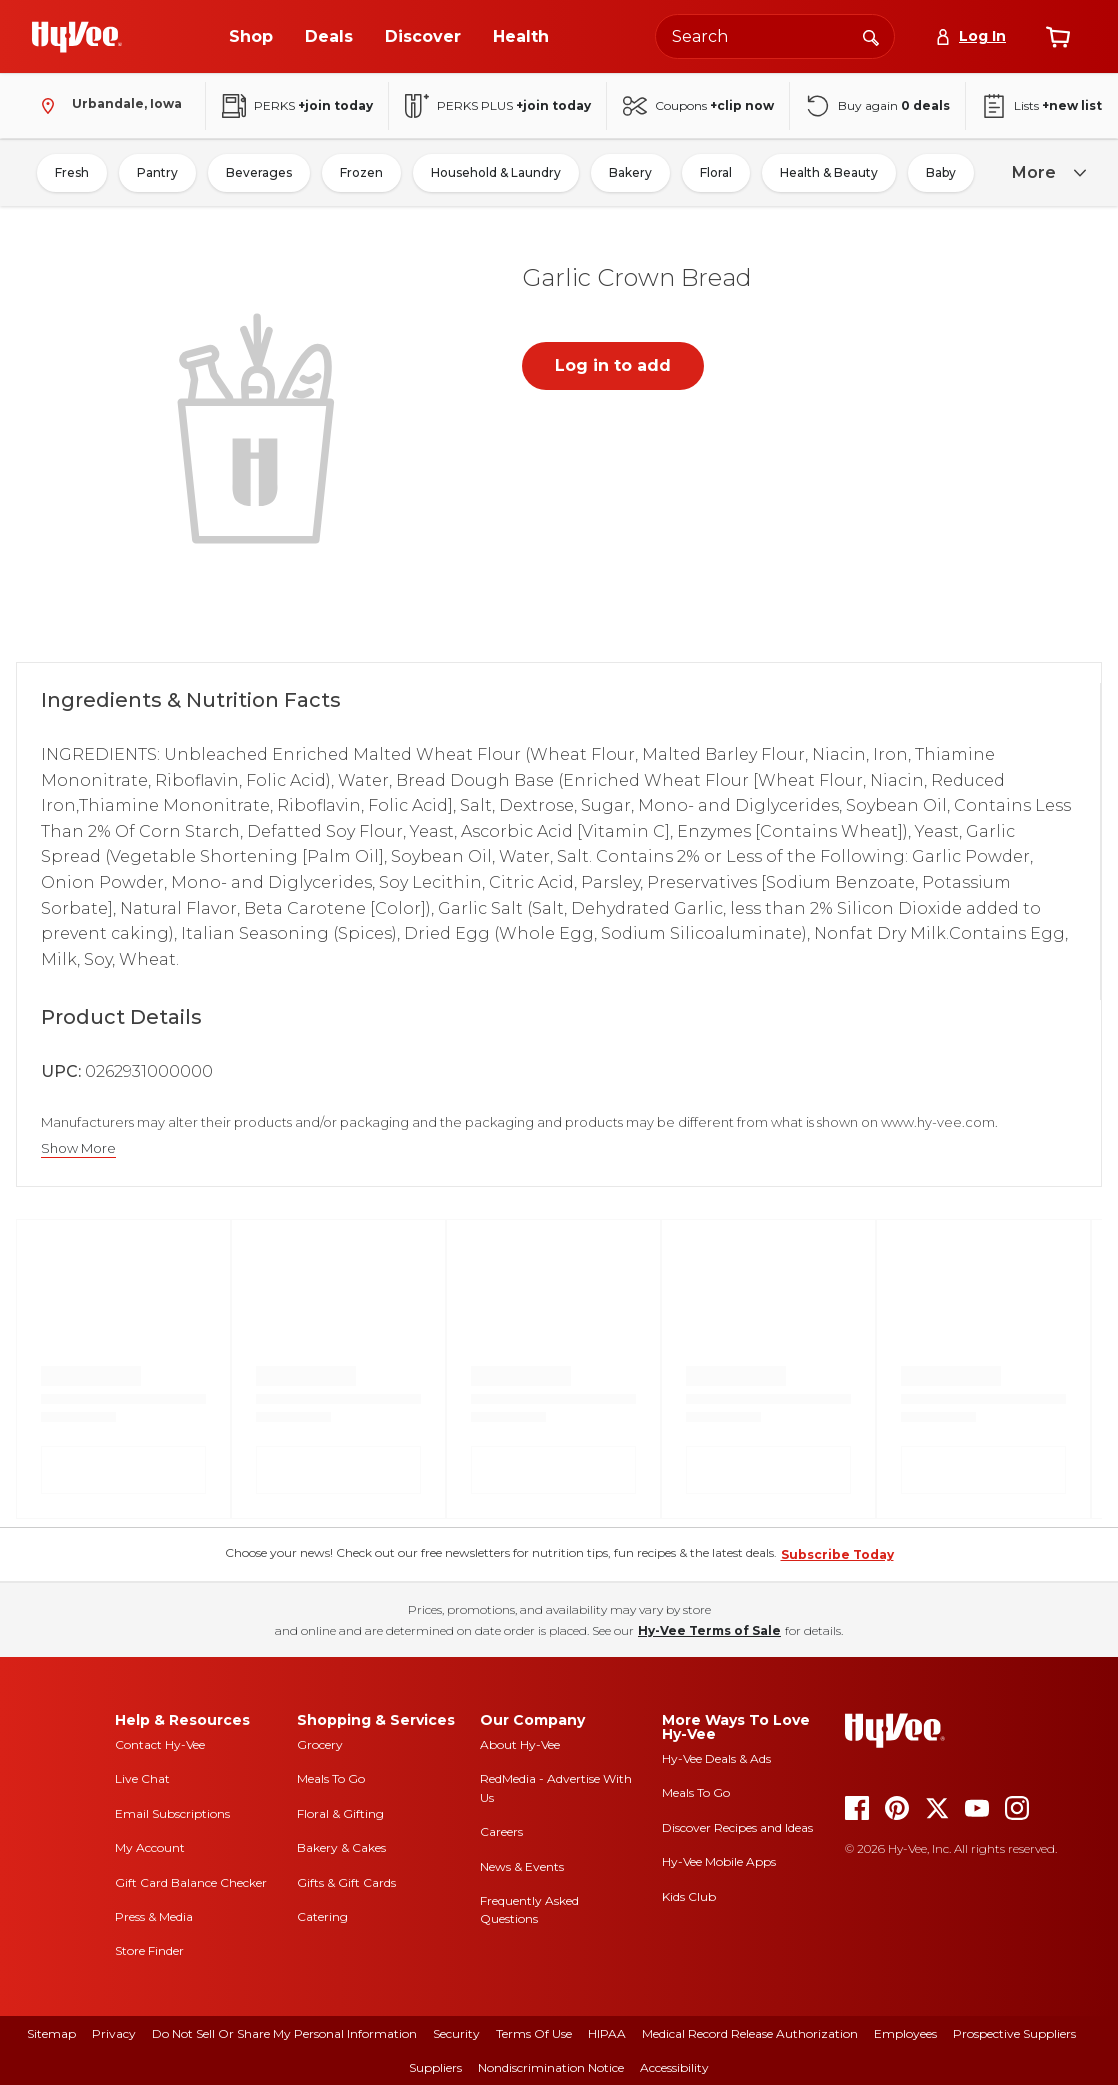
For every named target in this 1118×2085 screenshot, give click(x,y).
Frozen (361, 172)
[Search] (871, 36)
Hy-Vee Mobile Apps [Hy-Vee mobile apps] (719, 1861)
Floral (716, 172)
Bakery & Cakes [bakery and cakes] (341, 1847)
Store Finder (149, 1950)
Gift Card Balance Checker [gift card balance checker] (191, 1882)
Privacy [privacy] (114, 2033)
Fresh (72, 172)
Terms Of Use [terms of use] (534, 2033)
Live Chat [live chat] (142, 1778)
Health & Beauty (829, 172)
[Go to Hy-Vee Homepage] (77, 37)
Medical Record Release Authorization (750, 2033)
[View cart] (1058, 37)
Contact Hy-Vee (160, 1744)
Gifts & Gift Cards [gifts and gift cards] (346, 1882)
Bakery (630, 172)
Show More (78, 1148)
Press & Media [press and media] (154, 1916)
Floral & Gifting (340, 1813)
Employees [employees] (905, 2033)
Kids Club (689, 1896)
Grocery (320, 1744)
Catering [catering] (322, 1916)
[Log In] (970, 36)
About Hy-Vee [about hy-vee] (520, 1744)
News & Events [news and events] (522, 1866)
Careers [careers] (501, 1831)
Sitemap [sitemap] (51, 2033)
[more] (1046, 173)
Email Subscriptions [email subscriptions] (172, 1813)
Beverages (259, 172)
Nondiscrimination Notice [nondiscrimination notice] (551, 2067)
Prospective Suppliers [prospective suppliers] (1014, 2033)
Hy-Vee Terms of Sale (709, 1630)
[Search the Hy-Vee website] (775, 36)
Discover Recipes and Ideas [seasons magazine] (737, 1827)
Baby (941, 172)
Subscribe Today (837, 1554)
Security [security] (456, 2033)
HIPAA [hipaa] (607, 2033)
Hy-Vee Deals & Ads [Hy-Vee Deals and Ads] (716, 1758)
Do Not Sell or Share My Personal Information (284, 2033)
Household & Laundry (496, 172)
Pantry (157, 172)
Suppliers (435, 2067)
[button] (260, 426)
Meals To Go (331, 1778)
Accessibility (674, 2067)
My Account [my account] (150, 1847)
